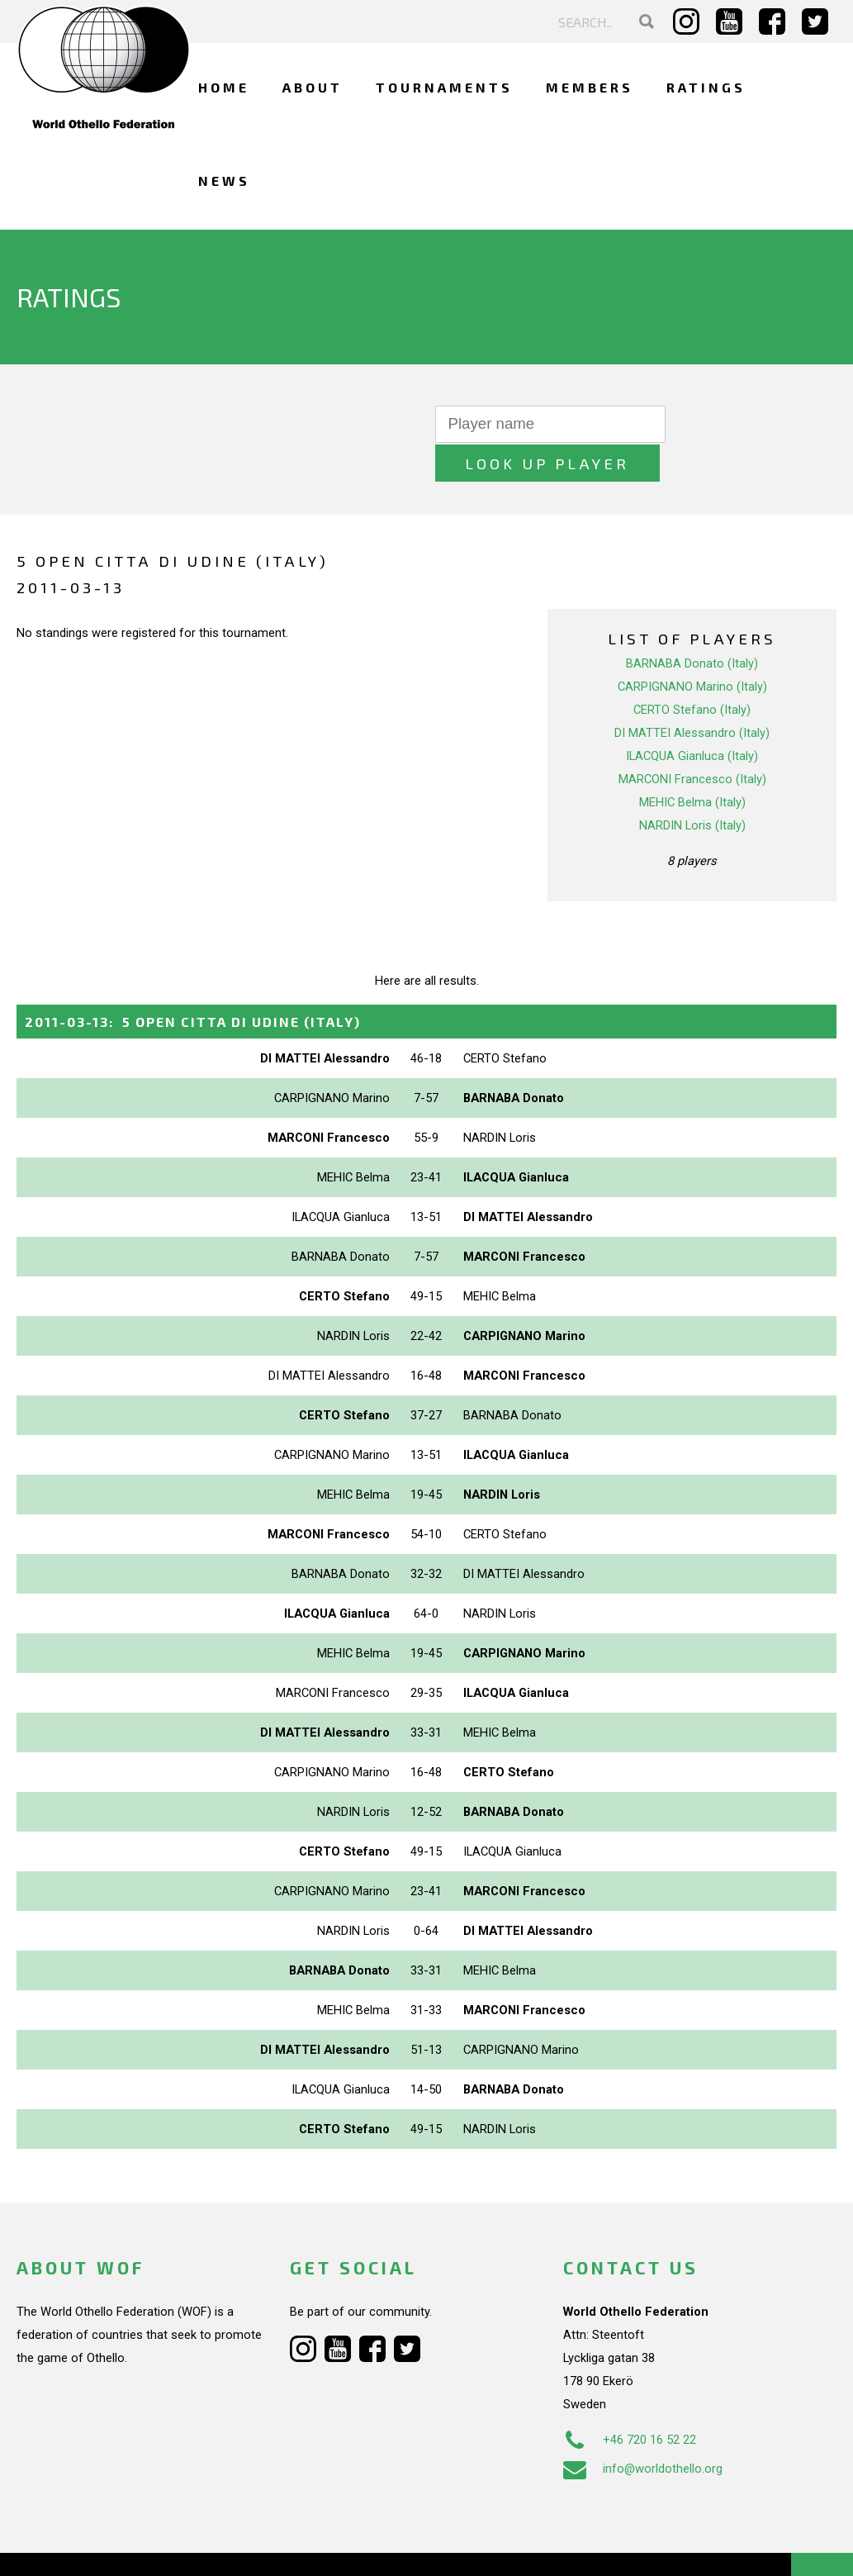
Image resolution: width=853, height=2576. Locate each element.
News (224, 180)
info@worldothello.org (643, 2429)
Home (223, 87)
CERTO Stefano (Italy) (692, 670)
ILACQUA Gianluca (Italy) (692, 717)
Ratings (706, 87)
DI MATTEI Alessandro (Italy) (692, 694)
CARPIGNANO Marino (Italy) (692, 647)
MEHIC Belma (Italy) (692, 763)
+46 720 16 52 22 (629, 2400)
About (312, 87)
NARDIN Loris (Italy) (692, 786)
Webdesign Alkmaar (118, 2546)
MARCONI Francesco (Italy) (692, 740)
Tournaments (444, 87)
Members (589, 87)
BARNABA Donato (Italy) (692, 624)
